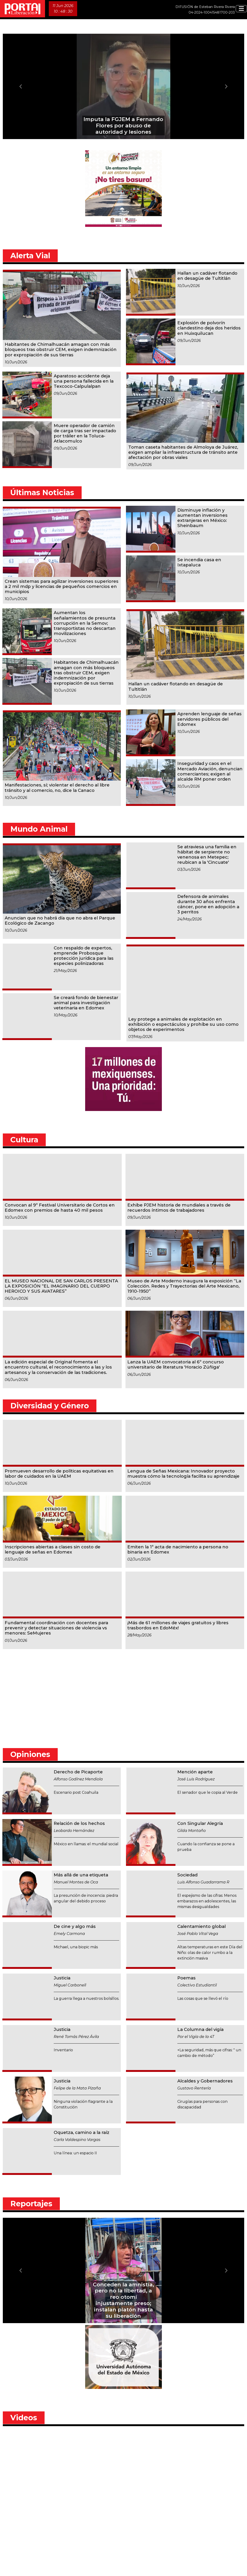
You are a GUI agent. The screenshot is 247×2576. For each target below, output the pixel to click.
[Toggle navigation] (241, 8)
